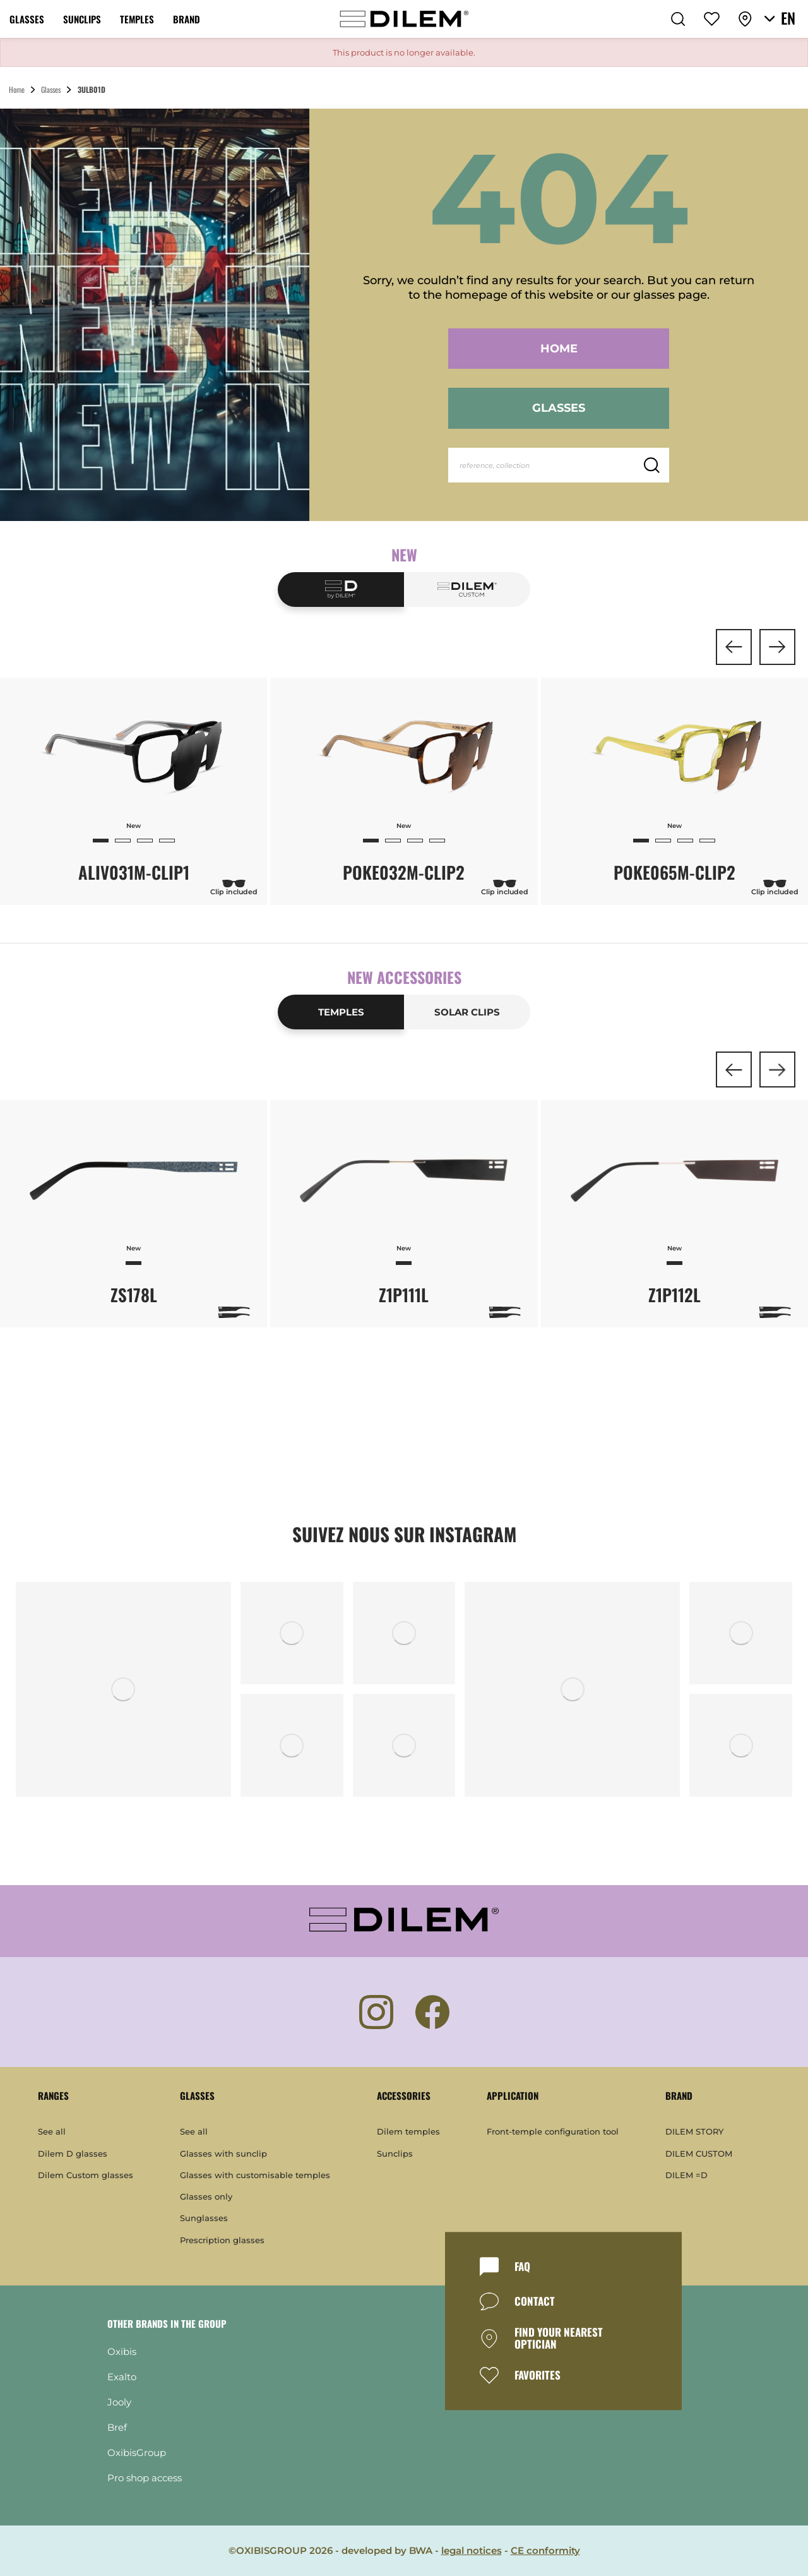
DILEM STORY (694, 2131)
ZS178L (133, 1294)
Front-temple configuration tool (553, 2131)
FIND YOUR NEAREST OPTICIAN (558, 2338)
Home (559, 349)
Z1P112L (674, 1294)
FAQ (522, 2267)
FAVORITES (537, 2375)
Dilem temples (408, 2131)
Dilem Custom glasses (85, 2175)
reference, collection (495, 465)
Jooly (119, 2402)
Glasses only (206, 2196)
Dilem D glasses (72, 2153)
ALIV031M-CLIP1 (133, 872)
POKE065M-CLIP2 (674, 872)
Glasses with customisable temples (255, 2175)
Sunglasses (204, 2218)
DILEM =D (686, 2175)
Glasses (558, 408)
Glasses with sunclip (223, 2153)
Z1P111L (404, 1294)
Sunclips (395, 2153)
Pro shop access (144, 2478)
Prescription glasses (222, 2240)
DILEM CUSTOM (698, 2153)
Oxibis (121, 2351)
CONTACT (534, 2302)
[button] (734, 647)
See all (52, 2131)
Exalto (121, 2377)
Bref (117, 2427)
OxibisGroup (136, 2453)
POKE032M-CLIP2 (404, 872)
